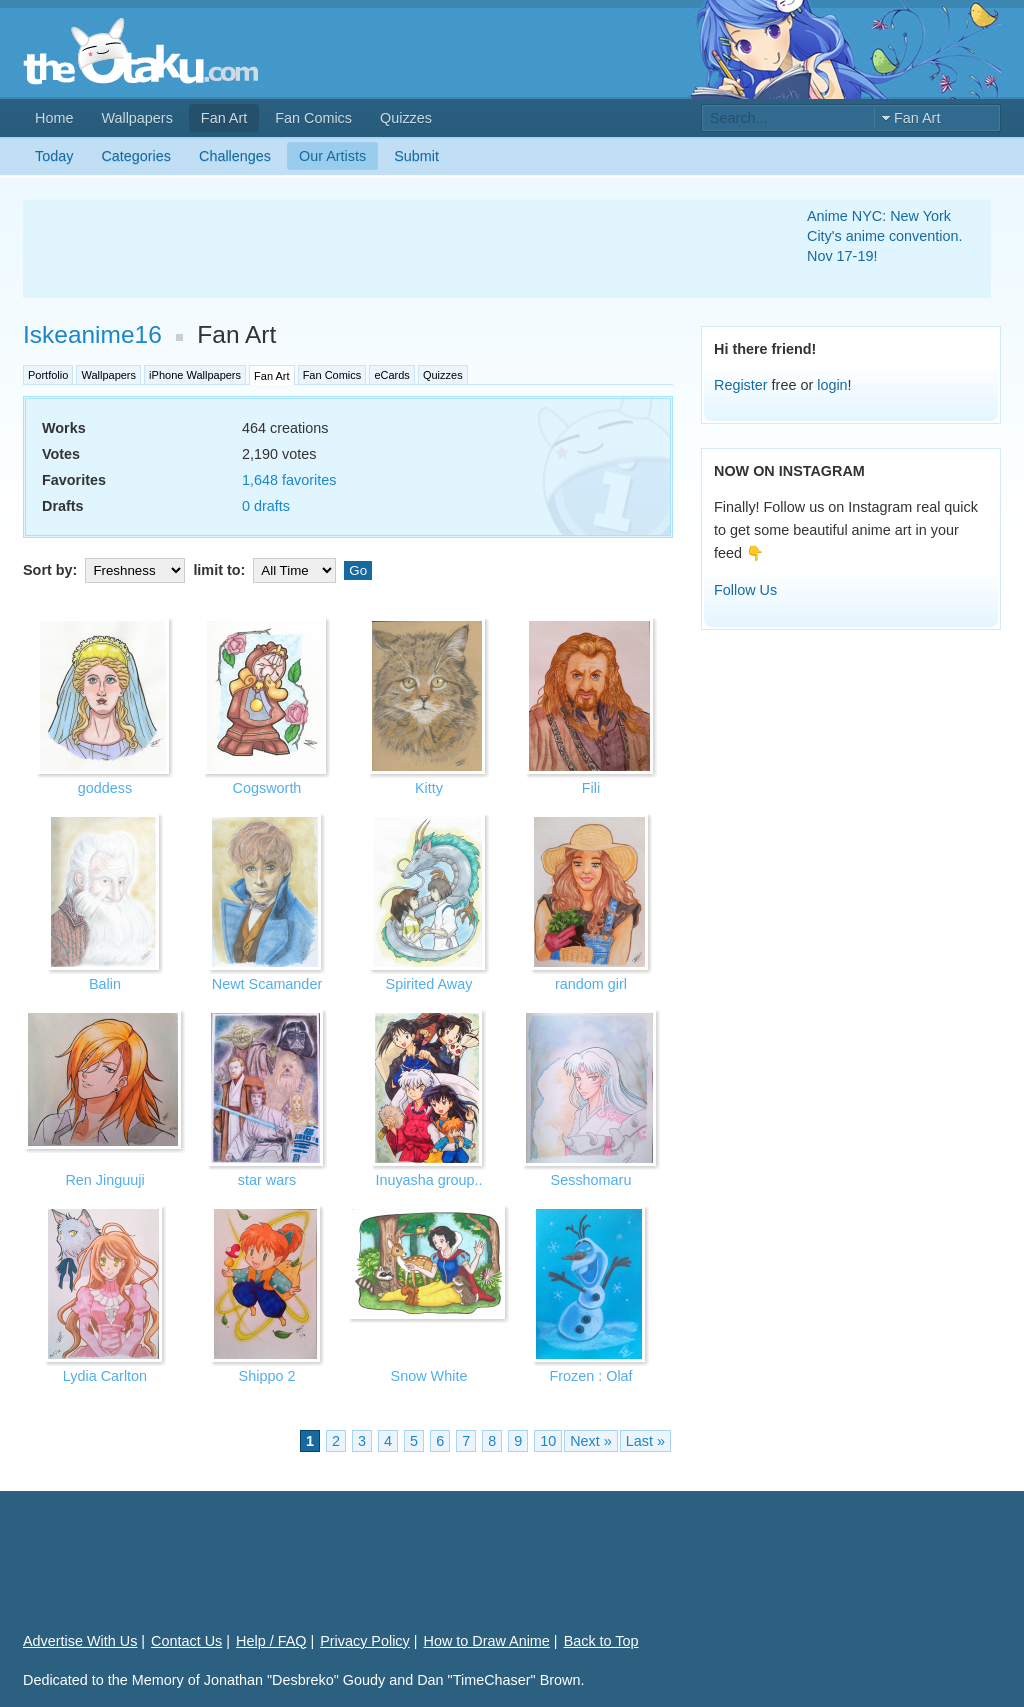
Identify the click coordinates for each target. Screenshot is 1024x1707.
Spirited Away (429, 984)
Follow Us (745, 590)
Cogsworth (267, 788)
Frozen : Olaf (590, 1376)
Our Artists (332, 156)
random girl (591, 984)
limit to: (266, 570)
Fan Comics (313, 118)
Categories (136, 156)
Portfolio (48, 375)
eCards (391, 375)
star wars (267, 1180)
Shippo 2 (267, 1376)
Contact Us (186, 1641)
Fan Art (224, 118)
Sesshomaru (591, 1180)
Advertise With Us (80, 1641)
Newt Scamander (267, 984)
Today (54, 156)
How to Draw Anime (487, 1641)
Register (741, 385)
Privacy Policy (365, 1641)
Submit (416, 156)
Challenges (235, 156)
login (832, 385)
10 (548, 1441)
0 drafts (266, 506)
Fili (591, 788)
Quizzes (406, 118)
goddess (105, 788)
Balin (105, 984)
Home (54, 118)
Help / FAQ (271, 1641)
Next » (591, 1441)
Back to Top (601, 1641)
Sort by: (106, 570)
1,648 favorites (289, 480)
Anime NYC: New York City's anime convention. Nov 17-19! (885, 236)
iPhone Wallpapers (195, 375)
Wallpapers (136, 118)
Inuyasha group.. (428, 1180)
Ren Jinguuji (104, 1180)
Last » (645, 1441)
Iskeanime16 (92, 334)
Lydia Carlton (105, 1376)
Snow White (429, 1376)
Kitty (429, 788)
